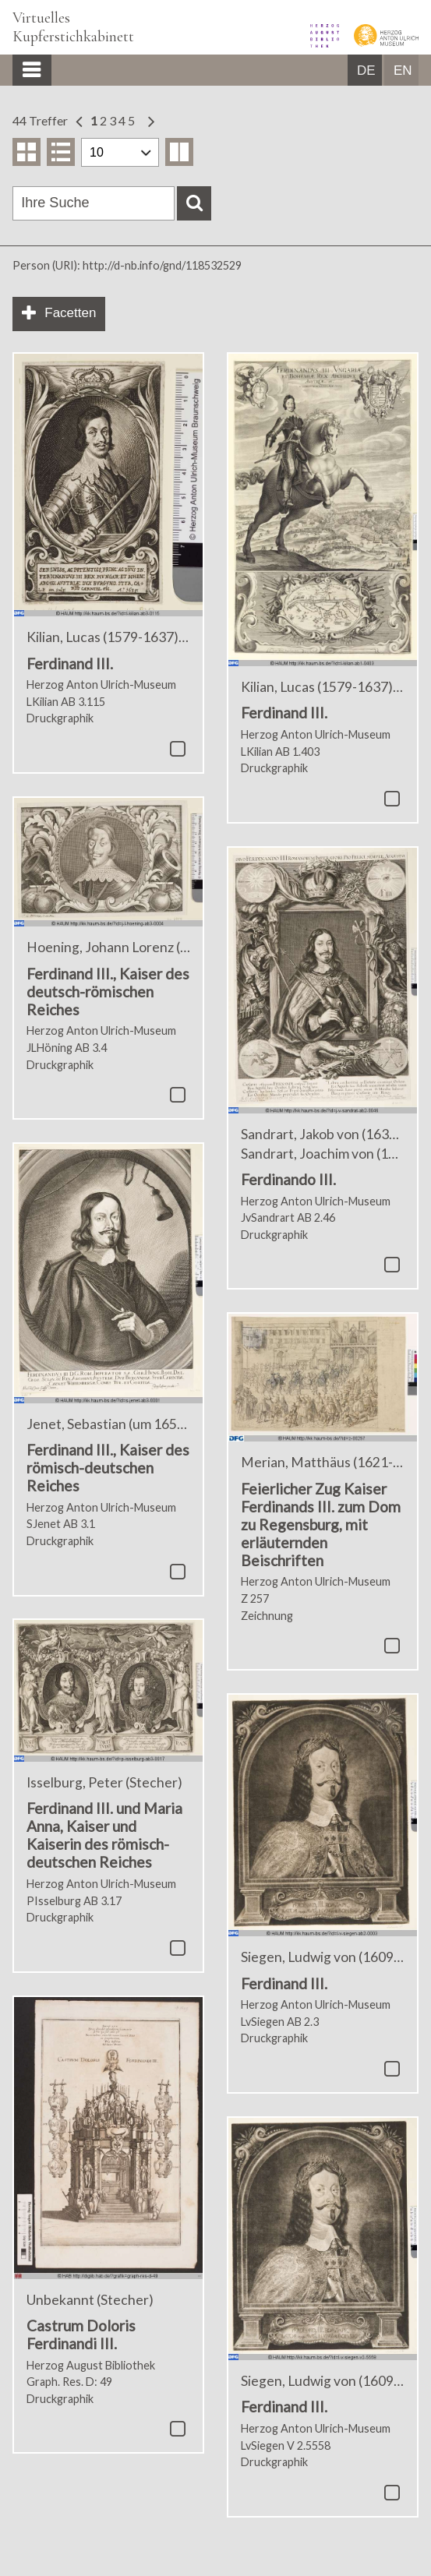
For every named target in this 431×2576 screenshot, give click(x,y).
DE (366, 70)
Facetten (70, 312)
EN (403, 70)
